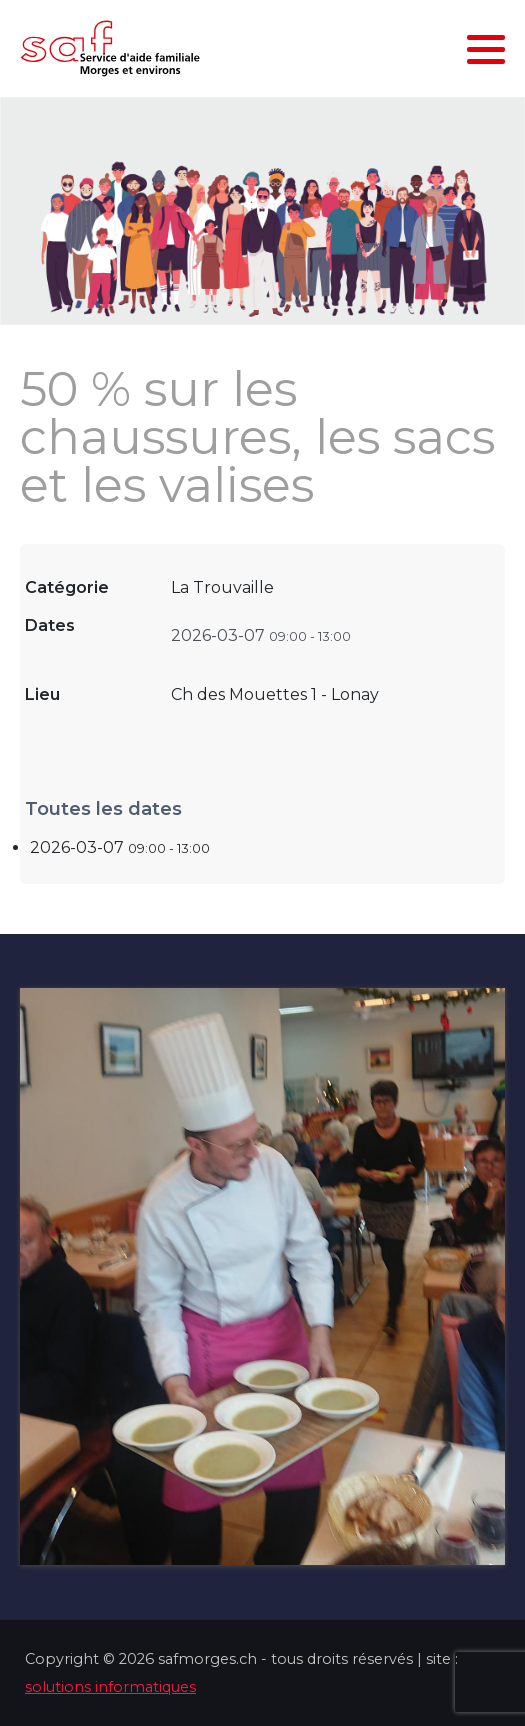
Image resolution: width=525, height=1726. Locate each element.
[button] (486, 49)
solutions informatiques (110, 1687)
